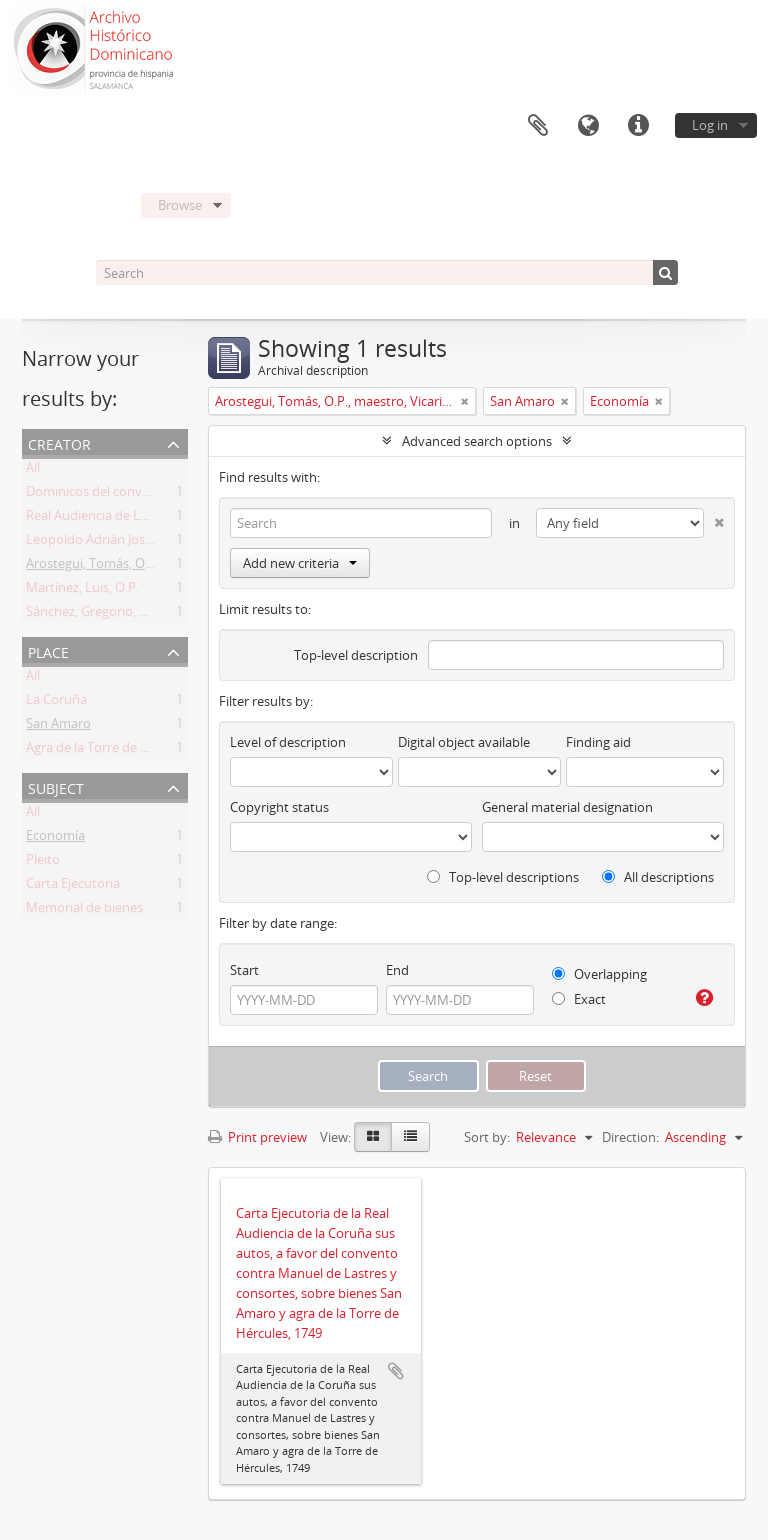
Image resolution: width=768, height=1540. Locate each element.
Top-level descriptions (503, 877)
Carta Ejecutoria (73, 887)
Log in (710, 125)
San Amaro (58, 727)
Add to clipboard (396, 1371)
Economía (55, 839)
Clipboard (538, 126)
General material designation (567, 807)
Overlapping (599, 974)
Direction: (630, 1137)
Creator (59, 442)
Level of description (288, 742)
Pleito (43, 863)
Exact (579, 999)
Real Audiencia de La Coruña (110, 519)
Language (588, 126)
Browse (180, 205)
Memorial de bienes (84, 911)
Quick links (638, 126)
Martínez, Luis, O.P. (82, 591)
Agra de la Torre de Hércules (109, 751)
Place (48, 650)
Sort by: (487, 1137)
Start (244, 970)
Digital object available (464, 742)
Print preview (257, 1137)
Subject (56, 786)
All (33, 471)
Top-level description (356, 655)
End (397, 970)
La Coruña (56, 703)
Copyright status (279, 807)
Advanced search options (477, 441)
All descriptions (658, 877)
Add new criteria (300, 563)
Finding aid (598, 742)
